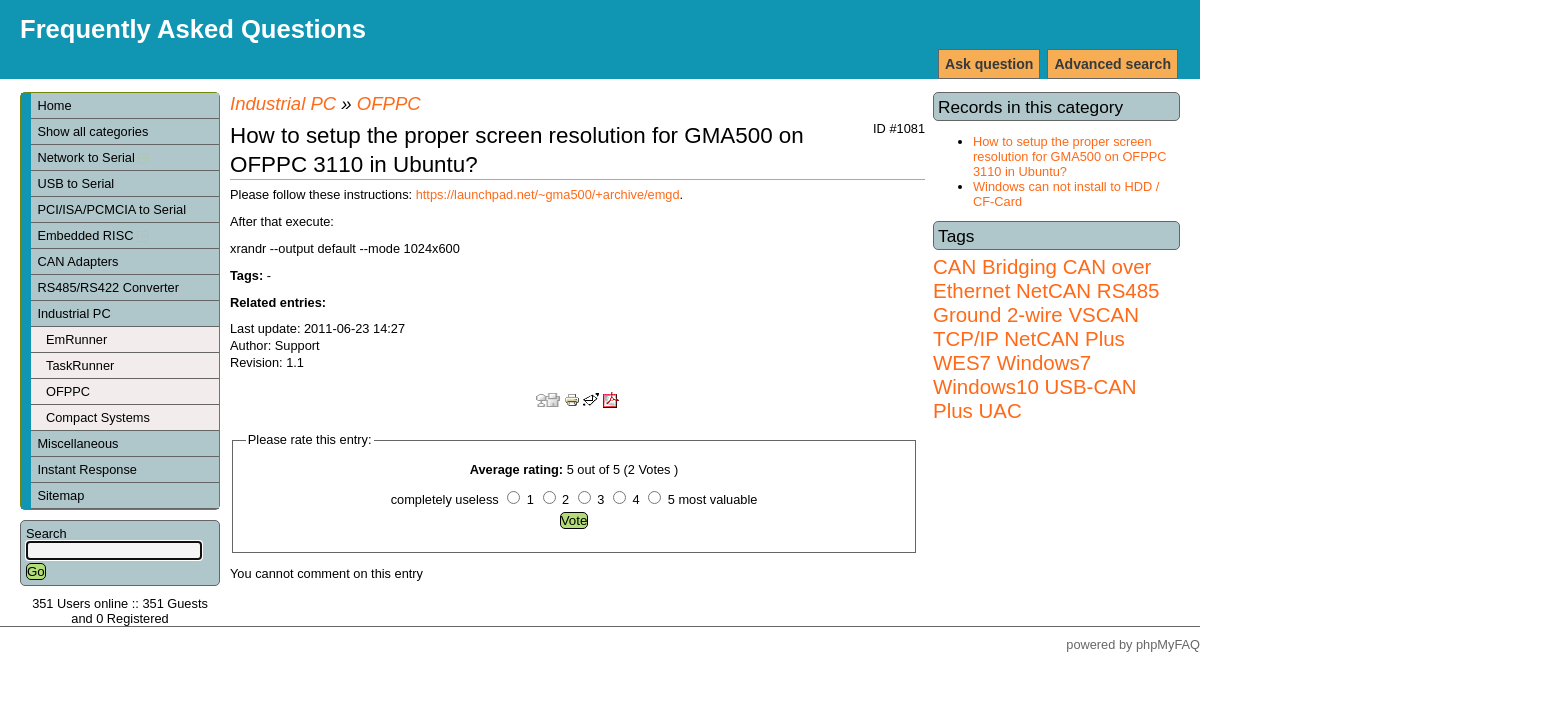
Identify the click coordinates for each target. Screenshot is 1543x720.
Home (54, 105)
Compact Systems (98, 417)
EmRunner (76, 339)
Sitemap (60, 495)
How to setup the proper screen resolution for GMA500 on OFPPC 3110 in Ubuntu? (1069, 156)
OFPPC (68, 391)
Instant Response (87, 469)
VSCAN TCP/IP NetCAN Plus (1036, 326)
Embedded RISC (92, 235)
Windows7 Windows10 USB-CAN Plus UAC (1035, 386)
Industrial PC (73, 313)
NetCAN (1053, 290)
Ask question (989, 64)
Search (46, 533)
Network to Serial (93, 157)
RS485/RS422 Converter (108, 287)
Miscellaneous (77, 443)
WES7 (962, 362)
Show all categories (92, 131)
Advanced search (1112, 64)
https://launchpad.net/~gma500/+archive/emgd (548, 194)
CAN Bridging (995, 266)
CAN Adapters (77, 261)
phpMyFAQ (1168, 644)
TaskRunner (80, 365)
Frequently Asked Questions (193, 29)
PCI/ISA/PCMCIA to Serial (111, 209)
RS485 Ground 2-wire (1046, 302)
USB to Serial (75, 183)
